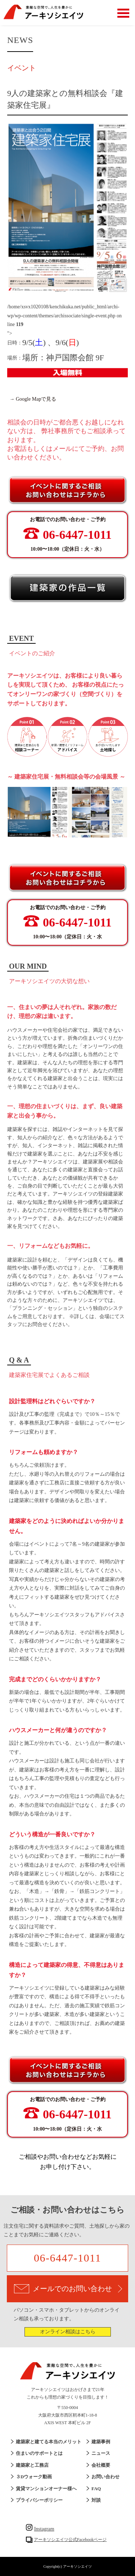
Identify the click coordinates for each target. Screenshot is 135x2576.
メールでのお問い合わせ (68, 2288)
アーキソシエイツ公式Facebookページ (70, 2539)
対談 (96, 2500)
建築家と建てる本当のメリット (48, 2441)
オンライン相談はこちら (67, 2331)
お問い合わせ (105, 2476)
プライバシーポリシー (39, 2500)
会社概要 (100, 2465)
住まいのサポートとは (39, 2453)
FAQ (96, 2488)
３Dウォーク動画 (34, 2476)
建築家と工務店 (32, 2465)
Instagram (40, 2529)
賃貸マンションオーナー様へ (46, 2488)
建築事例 (100, 2441)
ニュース (100, 2453)
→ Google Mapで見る (33, 399)
